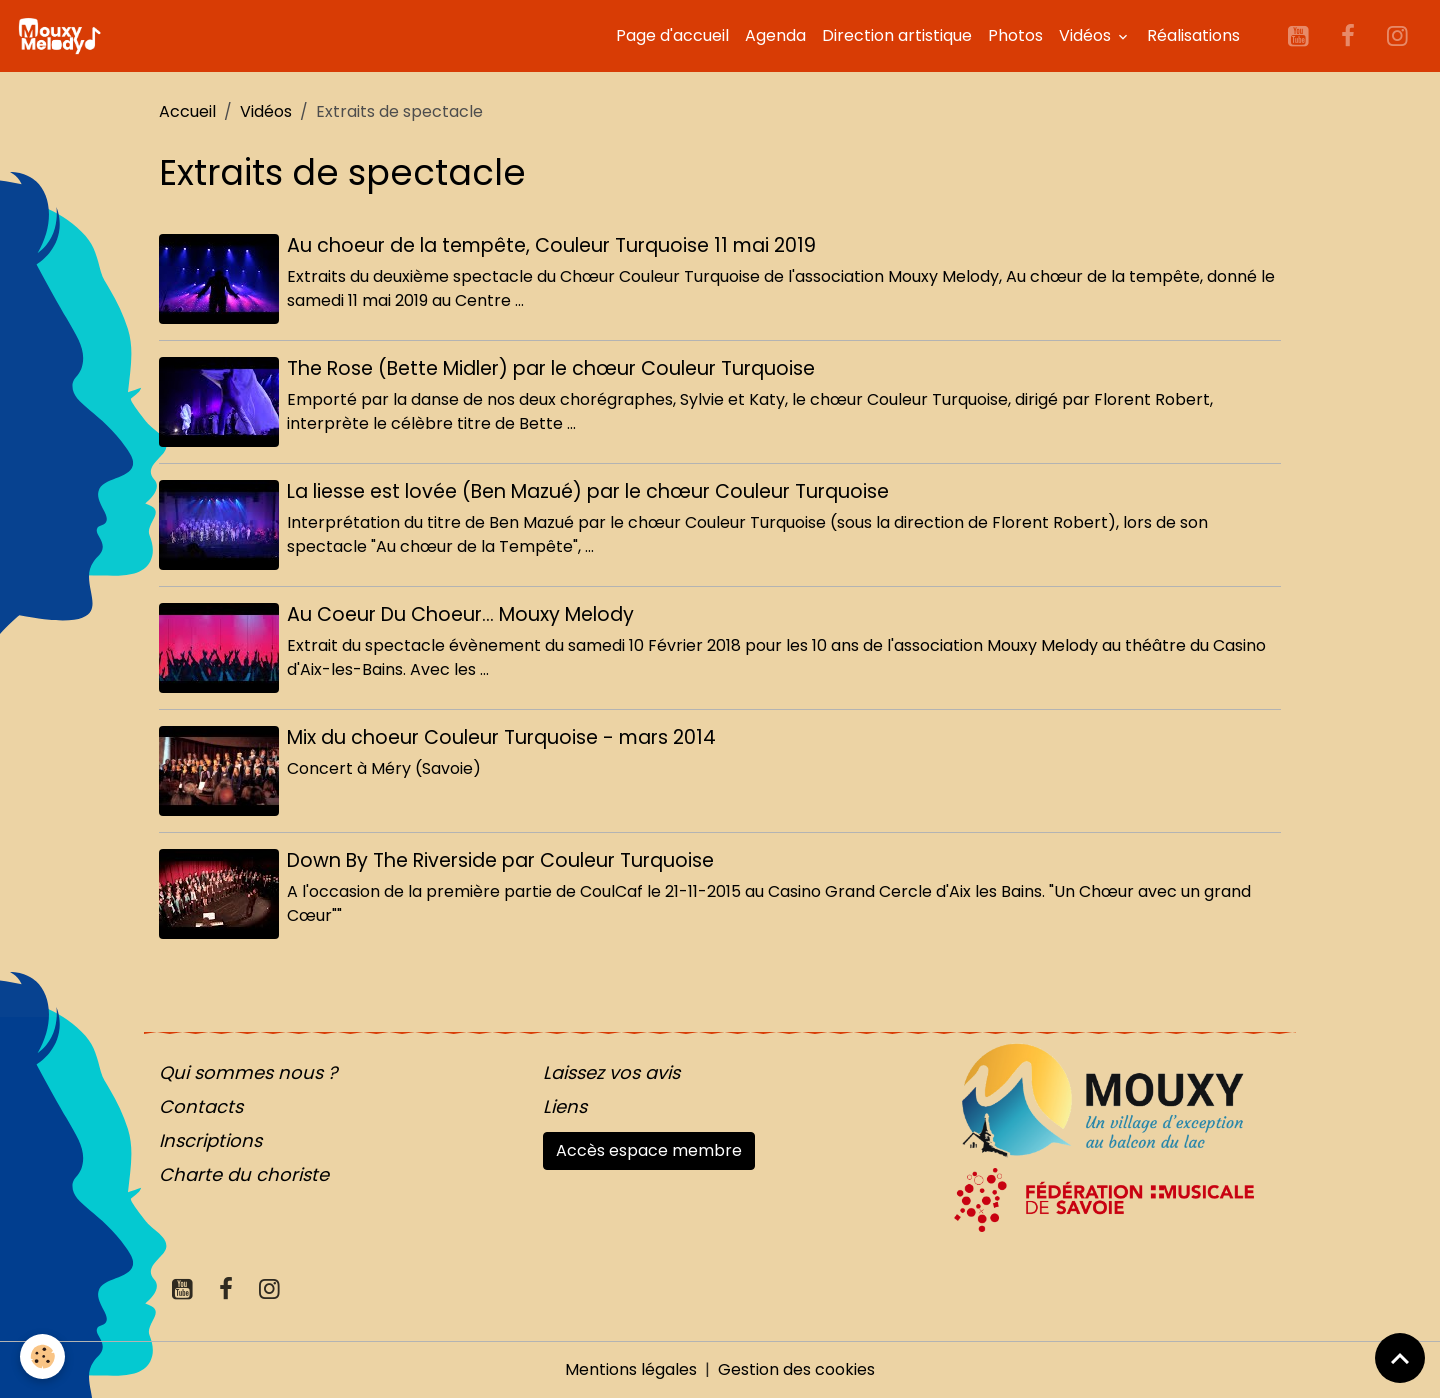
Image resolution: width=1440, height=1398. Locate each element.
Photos (1015, 35)
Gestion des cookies (796, 1369)
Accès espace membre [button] (649, 1150)
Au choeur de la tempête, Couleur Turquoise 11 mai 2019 (551, 245)
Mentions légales (631, 1369)
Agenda (775, 35)
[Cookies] (42, 1356)
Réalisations (1193, 35)
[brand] (63, 36)
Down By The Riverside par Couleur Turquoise (500, 860)
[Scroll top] (1400, 1358)
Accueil (187, 111)
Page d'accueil (672, 35)
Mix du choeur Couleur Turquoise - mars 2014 (501, 737)
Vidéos (1087, 35)
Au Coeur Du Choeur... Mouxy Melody (460, 614)
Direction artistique (897, 35)
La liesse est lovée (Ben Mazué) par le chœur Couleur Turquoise (588, 491)
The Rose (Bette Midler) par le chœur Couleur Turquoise (551, 368)
